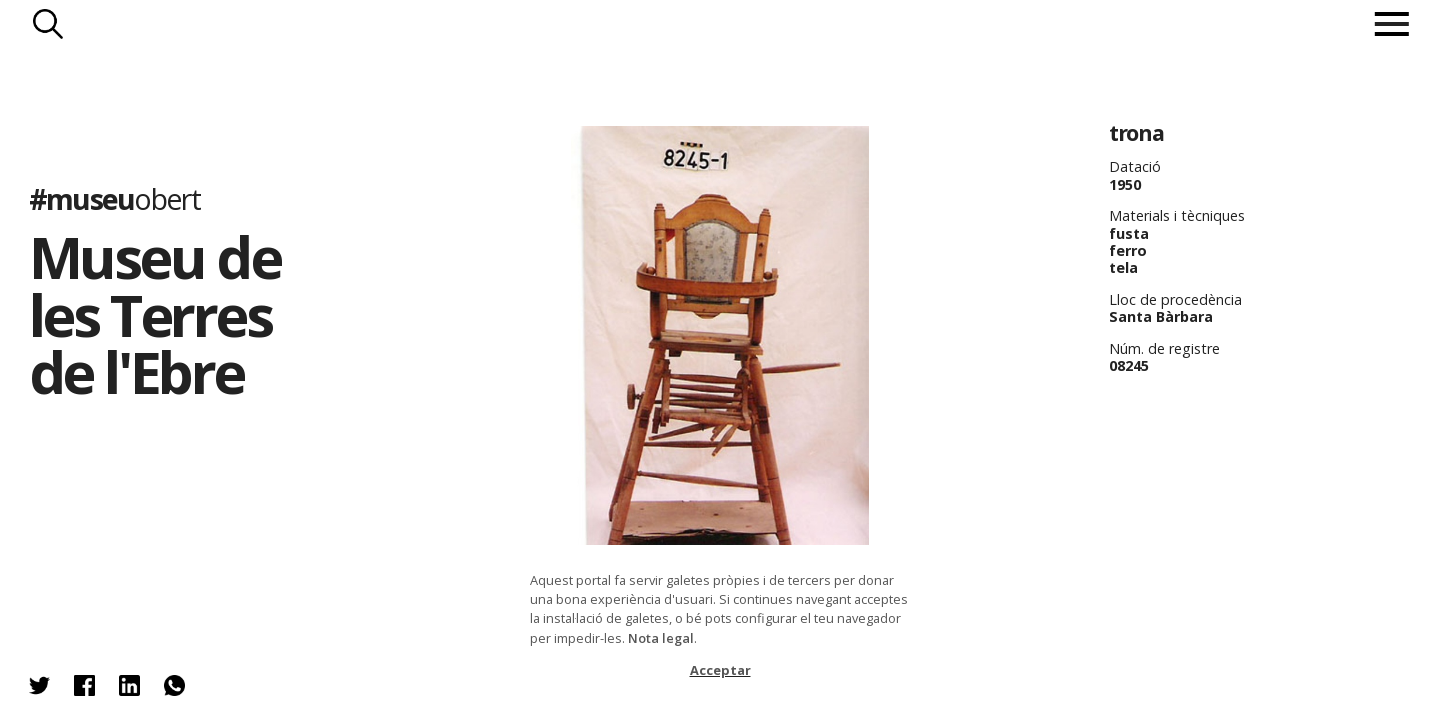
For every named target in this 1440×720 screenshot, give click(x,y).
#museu (114, 198)
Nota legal (661, 638)
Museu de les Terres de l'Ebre (154, 314)
